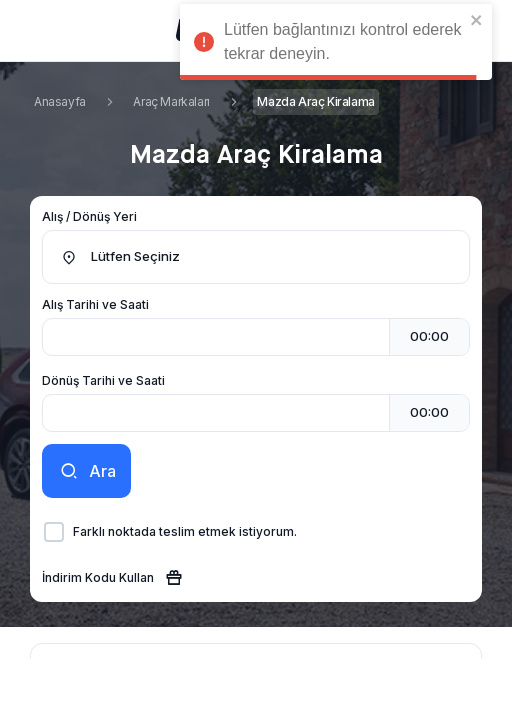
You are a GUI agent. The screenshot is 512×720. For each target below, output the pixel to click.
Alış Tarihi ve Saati (95, 304)
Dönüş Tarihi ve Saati (103, 380)
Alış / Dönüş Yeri (89, 216)
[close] (477, 20)
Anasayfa (60, 101)
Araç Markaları (171, 101)
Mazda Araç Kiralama (315, 101)
